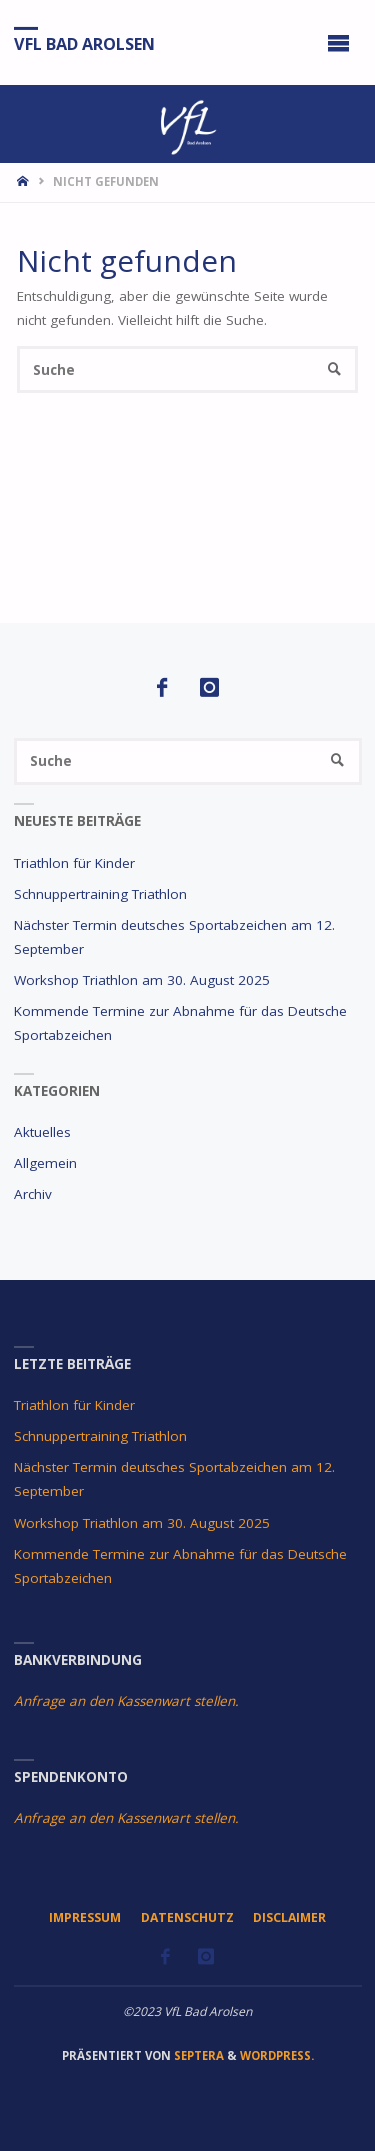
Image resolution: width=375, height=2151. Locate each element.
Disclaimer (289, 1917)
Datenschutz (187, 1917)
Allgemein (45, 1163)
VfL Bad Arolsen (84, 43)
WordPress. (277, 2055)
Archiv (33, 1194)
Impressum (85, 1917)
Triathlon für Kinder (74, 863)
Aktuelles (42, 1132)
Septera (197, 2055)
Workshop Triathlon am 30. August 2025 (142, 980)
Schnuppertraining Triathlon (100, 894)
